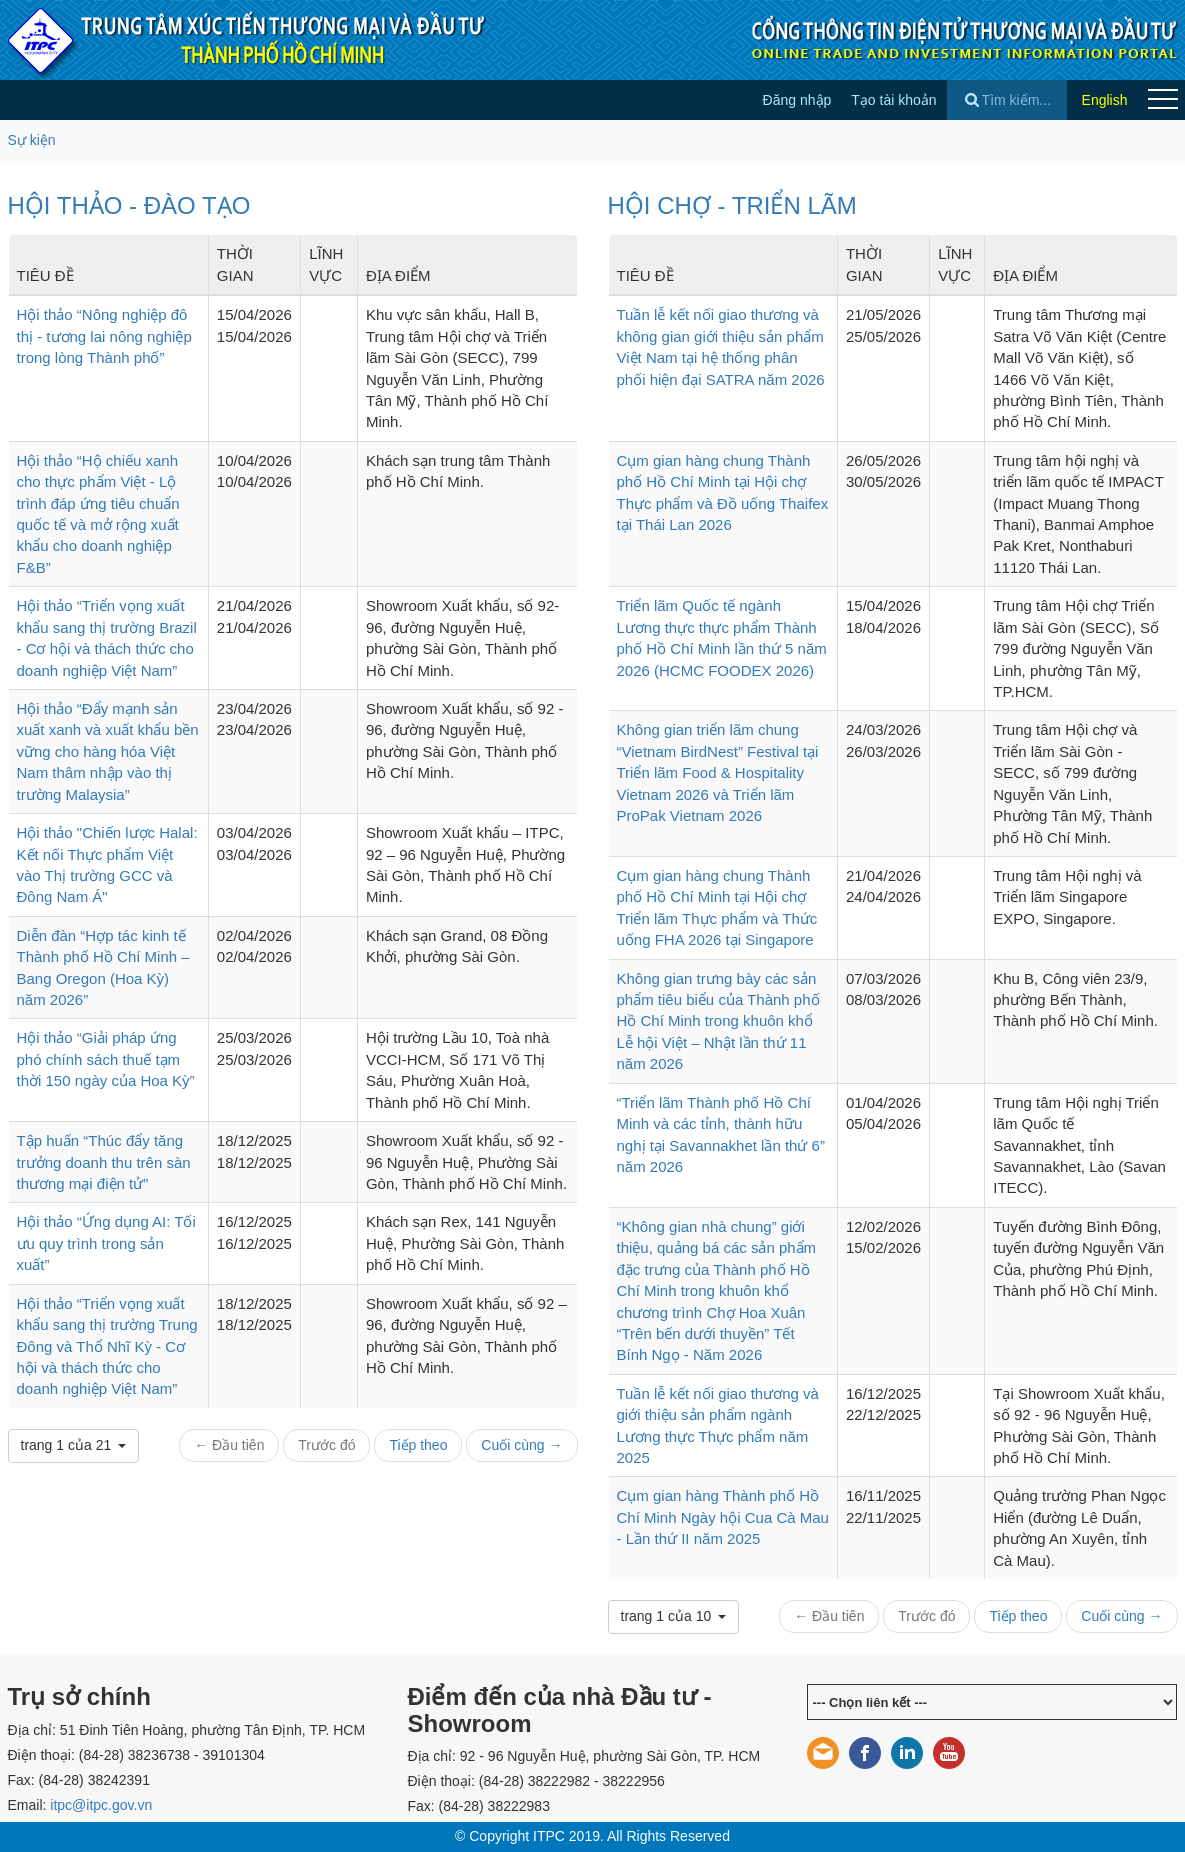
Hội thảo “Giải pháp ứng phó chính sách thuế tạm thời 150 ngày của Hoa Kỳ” (106, 1059)
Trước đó (326, 1445)
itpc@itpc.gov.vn (101, 1805)
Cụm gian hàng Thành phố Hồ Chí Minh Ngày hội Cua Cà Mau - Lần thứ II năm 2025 (723, 1517)
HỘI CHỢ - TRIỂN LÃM (732, 205)
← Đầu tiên (229, 1445)
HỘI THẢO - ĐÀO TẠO (129, 205)
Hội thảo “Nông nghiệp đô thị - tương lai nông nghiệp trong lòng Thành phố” (104, 336)
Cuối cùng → (521, 1445)
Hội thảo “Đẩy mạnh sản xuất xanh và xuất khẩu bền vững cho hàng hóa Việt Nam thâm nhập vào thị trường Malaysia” (108, 751)
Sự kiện (32, 140)
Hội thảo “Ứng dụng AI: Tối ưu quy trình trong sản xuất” (106, 1243)
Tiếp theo (418, 1445)
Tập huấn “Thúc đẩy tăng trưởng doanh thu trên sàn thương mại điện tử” (104, 1162)
